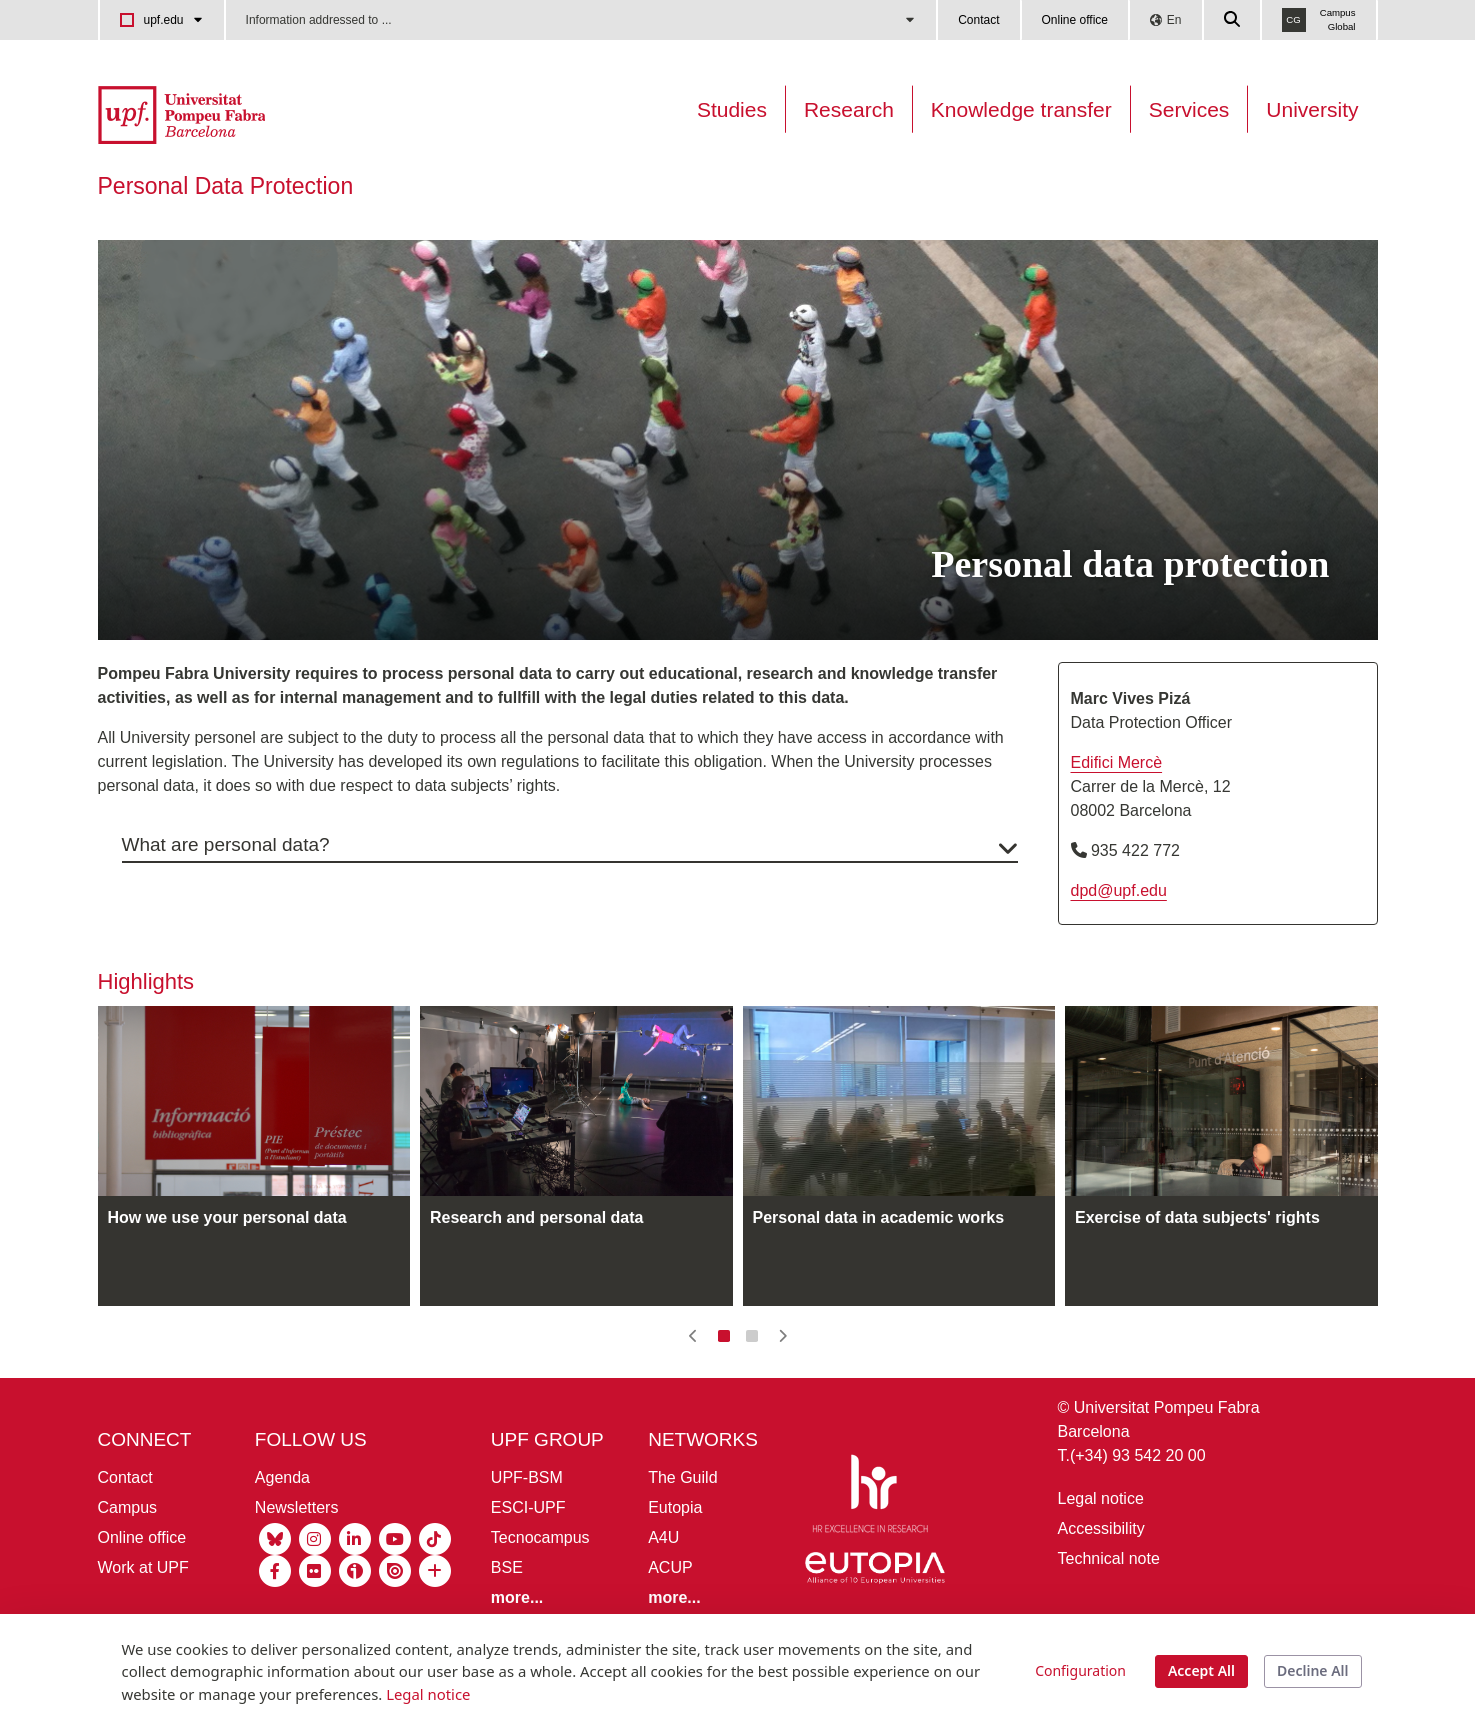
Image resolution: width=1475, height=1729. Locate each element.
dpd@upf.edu (1119, 936)
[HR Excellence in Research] (870, 1543)
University (1312, 109)
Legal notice (1101, 1545)
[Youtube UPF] (395, 1583)
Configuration (1080, 1670)
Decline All (1312, 1670)
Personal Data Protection (226, 186)
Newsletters (297, 1553)
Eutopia (675, 1553)
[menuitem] (216, 241)
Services (1189, 109)
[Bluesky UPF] (275, 1583)
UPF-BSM (527, 1523)
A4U (663, 1583)
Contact (978, 20)
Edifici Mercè (1117, 808)
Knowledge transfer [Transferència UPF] (1021, 109)
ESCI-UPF (528, 1553)
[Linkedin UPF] (355, 1583)
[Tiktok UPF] (435, 1583)
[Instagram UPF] (315, 1583)
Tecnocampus (540, 1583)
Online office (1075, 20)
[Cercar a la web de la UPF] (1233, 20)
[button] (693, 1383)
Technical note (1109, 1605)
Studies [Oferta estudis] (732, 109)
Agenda (282, 1523)
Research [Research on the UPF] (849, 109)
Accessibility (1101, 1575)
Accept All (1201, 1670)
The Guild (682, 1523)
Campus (128, 1553)
